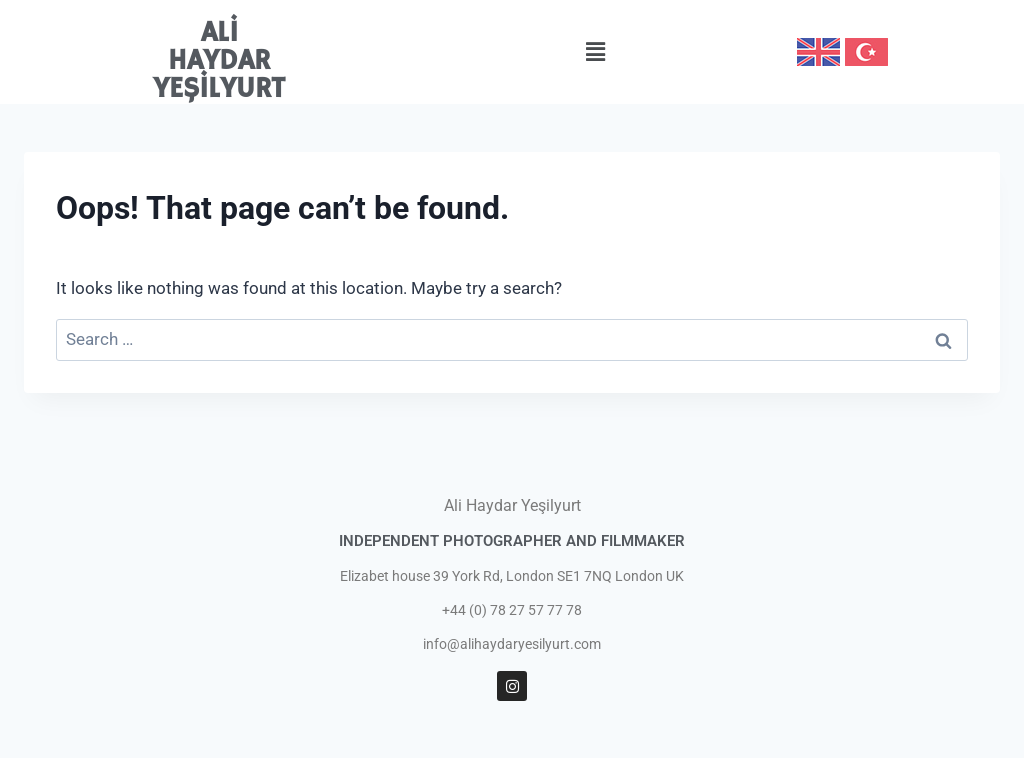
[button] (595, 52)
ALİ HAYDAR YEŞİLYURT (219, 61)
